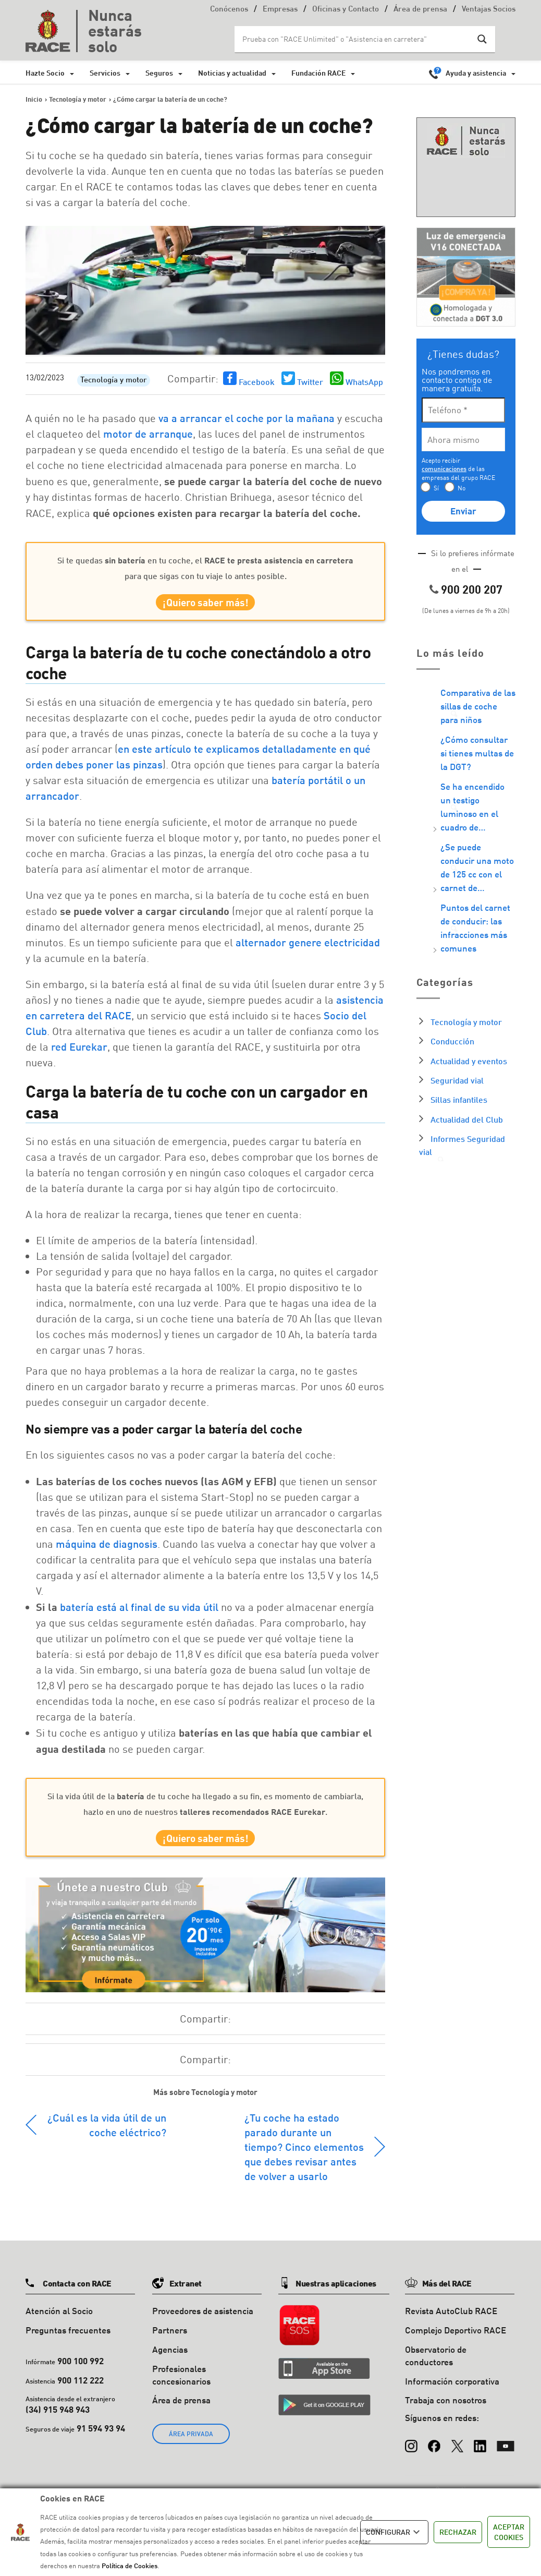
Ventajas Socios (488, 10)
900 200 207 (471, 589)
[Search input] (354, 39)
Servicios (105, 72)
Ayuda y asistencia (476, 72)
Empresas (280, 10)
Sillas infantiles (459, 1099)
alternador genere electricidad (308, 947)
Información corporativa (452, 2391)
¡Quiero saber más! (206, 605)
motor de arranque (148, 433)
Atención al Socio (59, 2321)
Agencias (170, 2359)
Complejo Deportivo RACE (455, 2340)
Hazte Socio (45, 72)
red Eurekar (79, 1051)
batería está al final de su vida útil (139, 1612)
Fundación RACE (318, 72)
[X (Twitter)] (457, 2451)
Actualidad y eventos (469, 1061)
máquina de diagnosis (106, 1549)
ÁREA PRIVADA (191, 2444)
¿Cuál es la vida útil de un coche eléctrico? (106, 2135)
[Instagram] (411, 2451)
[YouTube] (505, 2451)
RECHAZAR (457, 2531)
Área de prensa (420, 10)
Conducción (452, 1041)
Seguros (159, 72)
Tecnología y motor (113, 380)
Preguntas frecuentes (68, 2340)
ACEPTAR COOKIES (508, 2532)
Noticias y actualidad (232, 72)
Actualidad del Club (467, 1119)
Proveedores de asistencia (202, 2321)
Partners (169, 2340)
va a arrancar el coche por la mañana (246, 418)
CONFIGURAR (394, 2532)
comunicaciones (444, 469)
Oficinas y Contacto (345, 10)
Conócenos (229, 10)
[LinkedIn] (480, 2451)
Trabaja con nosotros (445, 2410)
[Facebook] (434, 2451)
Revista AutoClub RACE (451, 2321)
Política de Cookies (129, 2565)
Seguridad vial (457, 1080)
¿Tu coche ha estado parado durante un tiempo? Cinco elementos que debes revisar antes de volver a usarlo (304, 2157)
